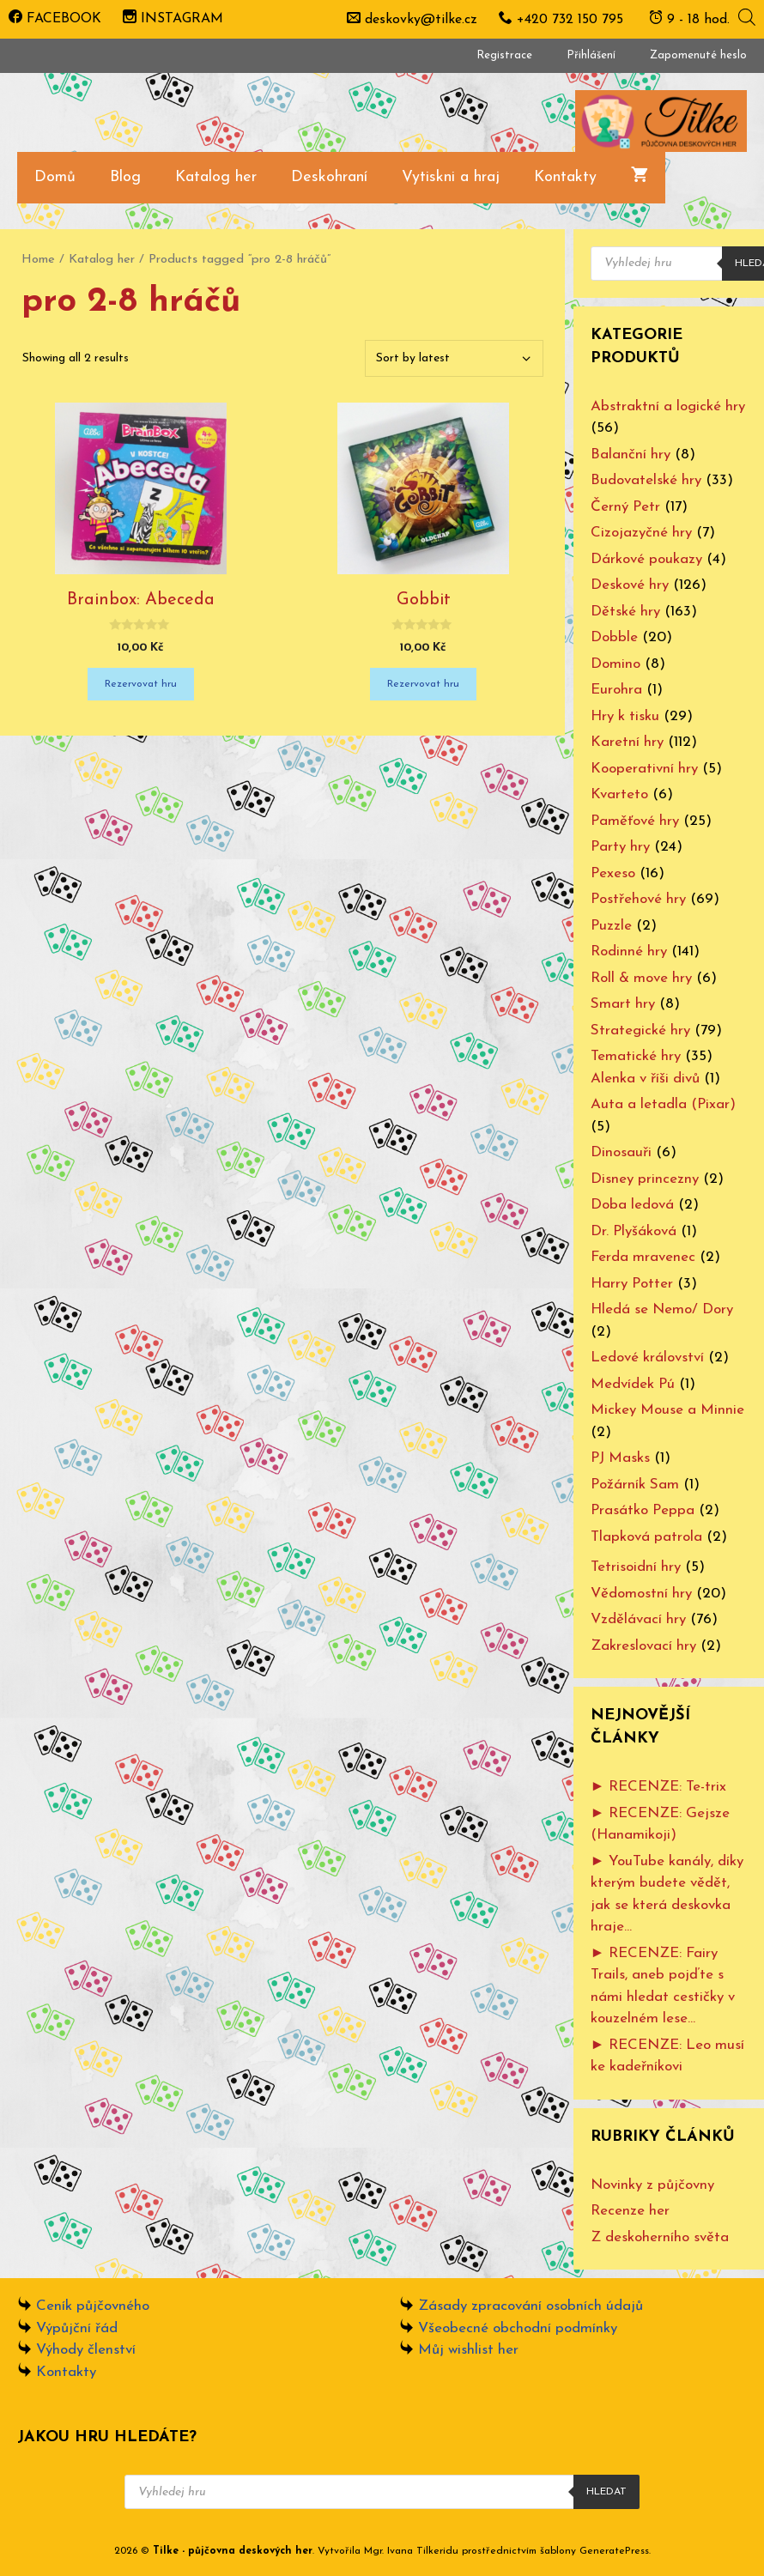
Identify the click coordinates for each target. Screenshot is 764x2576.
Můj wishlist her (468, 2350)
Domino (615, 664)
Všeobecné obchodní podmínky (517, 2328)
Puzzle (611, 925)
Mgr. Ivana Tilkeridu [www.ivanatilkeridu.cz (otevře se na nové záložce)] (411, 2551)
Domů (55, 177)
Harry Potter (632, 1283)
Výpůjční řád (77, 2328)
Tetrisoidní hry (636, 1567)
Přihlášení (591, 55)
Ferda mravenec (643, 1257)
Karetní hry (627, 742)
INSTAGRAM (173, 19)
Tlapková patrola (646, 1537)
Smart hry (623, 1004)
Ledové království (647, 1357)
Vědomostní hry (641, 1593)
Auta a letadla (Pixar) (663, 1104)
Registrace (504, 55)
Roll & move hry (641, 978)
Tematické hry (636, 1056)
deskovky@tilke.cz (421, 20)
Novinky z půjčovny (652, 2185)
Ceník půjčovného (92, 2306)
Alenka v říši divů (645, 1078)
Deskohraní (329, 177)
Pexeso (613, 873)
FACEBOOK (55, 19)
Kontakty (565, 177)
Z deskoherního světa (660, 2237)
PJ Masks (620, 1458)
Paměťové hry (635, 821)
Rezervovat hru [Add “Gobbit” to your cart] (423, 684)
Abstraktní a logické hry (668, 406)
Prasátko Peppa (642, 1510)
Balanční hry (630, 454)
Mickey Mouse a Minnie (667, 1410)
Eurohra (616, 689)
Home (38, 259)
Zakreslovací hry (643, 1646)
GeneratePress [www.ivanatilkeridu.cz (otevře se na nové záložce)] (614, 2551)
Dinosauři (621, 1152)
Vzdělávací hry (638, 1619)
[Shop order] (454, 358)
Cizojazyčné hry (641, 532)
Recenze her (630, 2210)
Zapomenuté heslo (698, 55)
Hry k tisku (625, 716)
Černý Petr (625, 507)
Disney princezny (645, 1179)
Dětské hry (625, 611)
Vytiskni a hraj (451, 177)
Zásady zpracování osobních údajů (530, 2306)
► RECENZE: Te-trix (659, 1786)
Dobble (614, 637)
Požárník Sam (635, 1484)
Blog (125, 177)
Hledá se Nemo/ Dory (662, 1309)
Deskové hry (630, 585)
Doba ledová (632, 1204)
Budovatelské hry (646, 480)
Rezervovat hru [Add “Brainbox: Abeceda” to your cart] (141, 684)
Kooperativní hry (644, 768)
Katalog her (216, 177)
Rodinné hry (629, 951)
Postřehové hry (638, 899)
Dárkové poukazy (646, 559)
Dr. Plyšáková (633, 1231)
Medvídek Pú (633, 1384)
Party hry (620, 846)
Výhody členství (86, 2350)
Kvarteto (619, 794)
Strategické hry (640, 1030)
